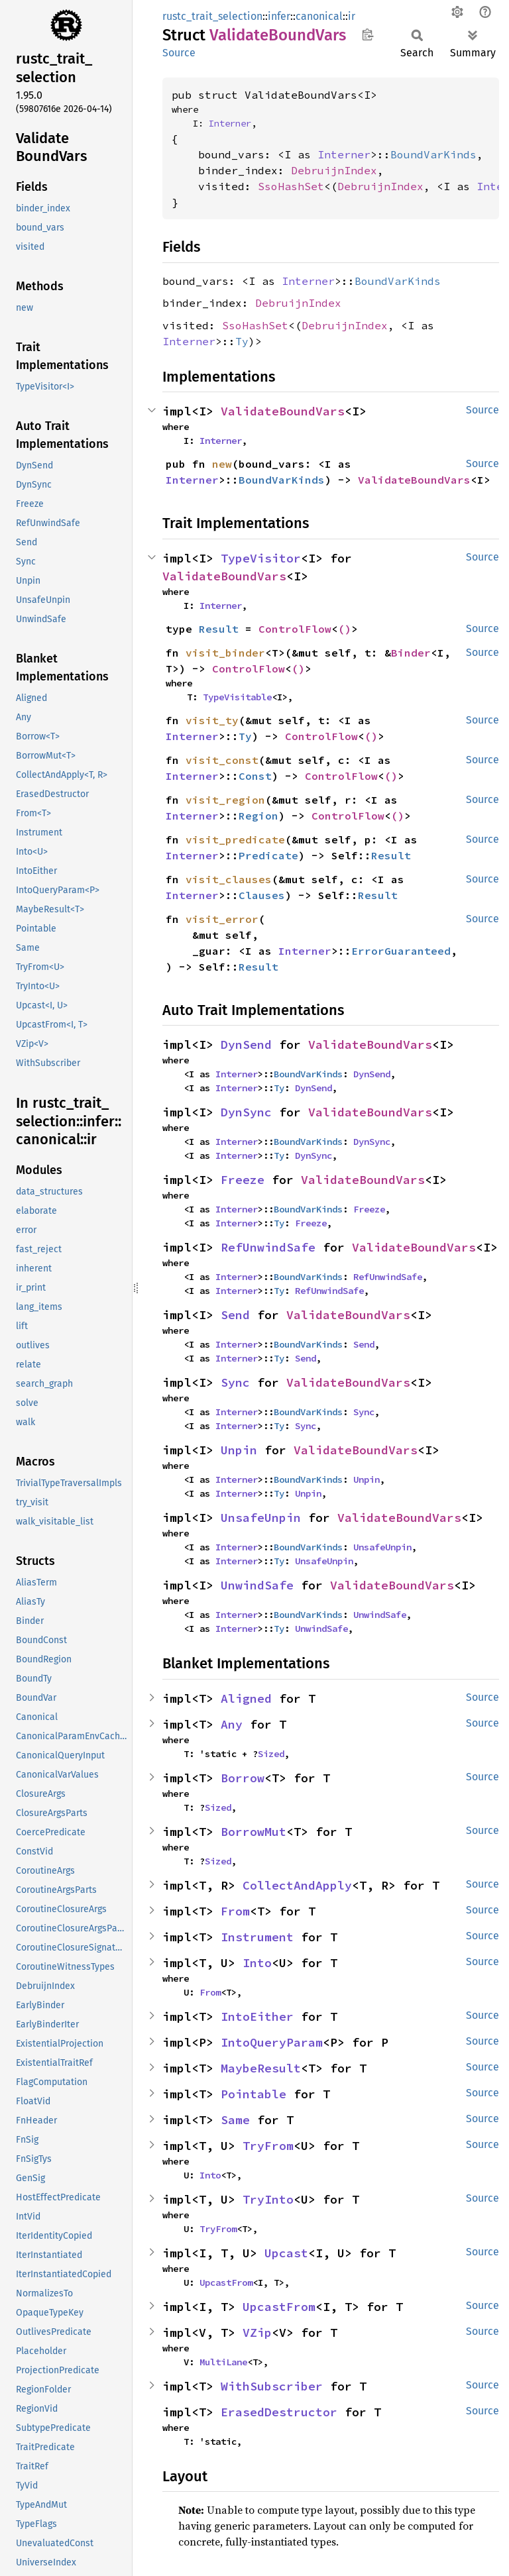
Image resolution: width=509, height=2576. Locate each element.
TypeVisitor (261, 558)
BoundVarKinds (433, 154)
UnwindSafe (257, 1585)
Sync (235, 1382)
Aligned (246, 1698)
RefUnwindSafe (268, 1247)
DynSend (246, 1044)
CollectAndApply (297, 1885)
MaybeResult (261, 2068)
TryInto (268, 2199)
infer (279, 16)
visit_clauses (229, 879)
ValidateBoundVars (283, 411)
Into (257, 1962)
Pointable (253, 2094)
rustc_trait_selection (212, 16)
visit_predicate (235, 839)
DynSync (246, 1112)
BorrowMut (253, 1831)
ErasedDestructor (279, 2412)
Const (255, 775)
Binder (411, 652)
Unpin (239, 1450)
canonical (319, 16)
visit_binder (225, 652)
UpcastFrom (226, 2282)
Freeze (242, 1179)
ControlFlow (294, 628)
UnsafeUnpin (261, 1517)
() (344, 628)
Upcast (286, 2253)
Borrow (242, 1778)
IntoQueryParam (272, 2042)
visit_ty (212, 720)
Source (179, 52)
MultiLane (223, 2362)
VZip (257, 2332)
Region (258, 815)
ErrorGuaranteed (401, 950)
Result (219, 628)
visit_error (222, 919)
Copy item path (367, 34)
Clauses (262, 895)
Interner (230, 123)
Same (235, 2119)
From (235, 1911)
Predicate (268, 855)
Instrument (257, 1937)
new (222, 463)
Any (232, 1724)
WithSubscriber (272, 2386)
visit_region (225, 799)
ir (351, 16)
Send (235, 1314)
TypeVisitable (237, 697)
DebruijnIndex (334, 170)
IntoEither (257, 2016)
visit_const (222, 760)
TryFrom (268, 2145)
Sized (271, 1754)
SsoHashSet (291, 186)
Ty (242, 341)
